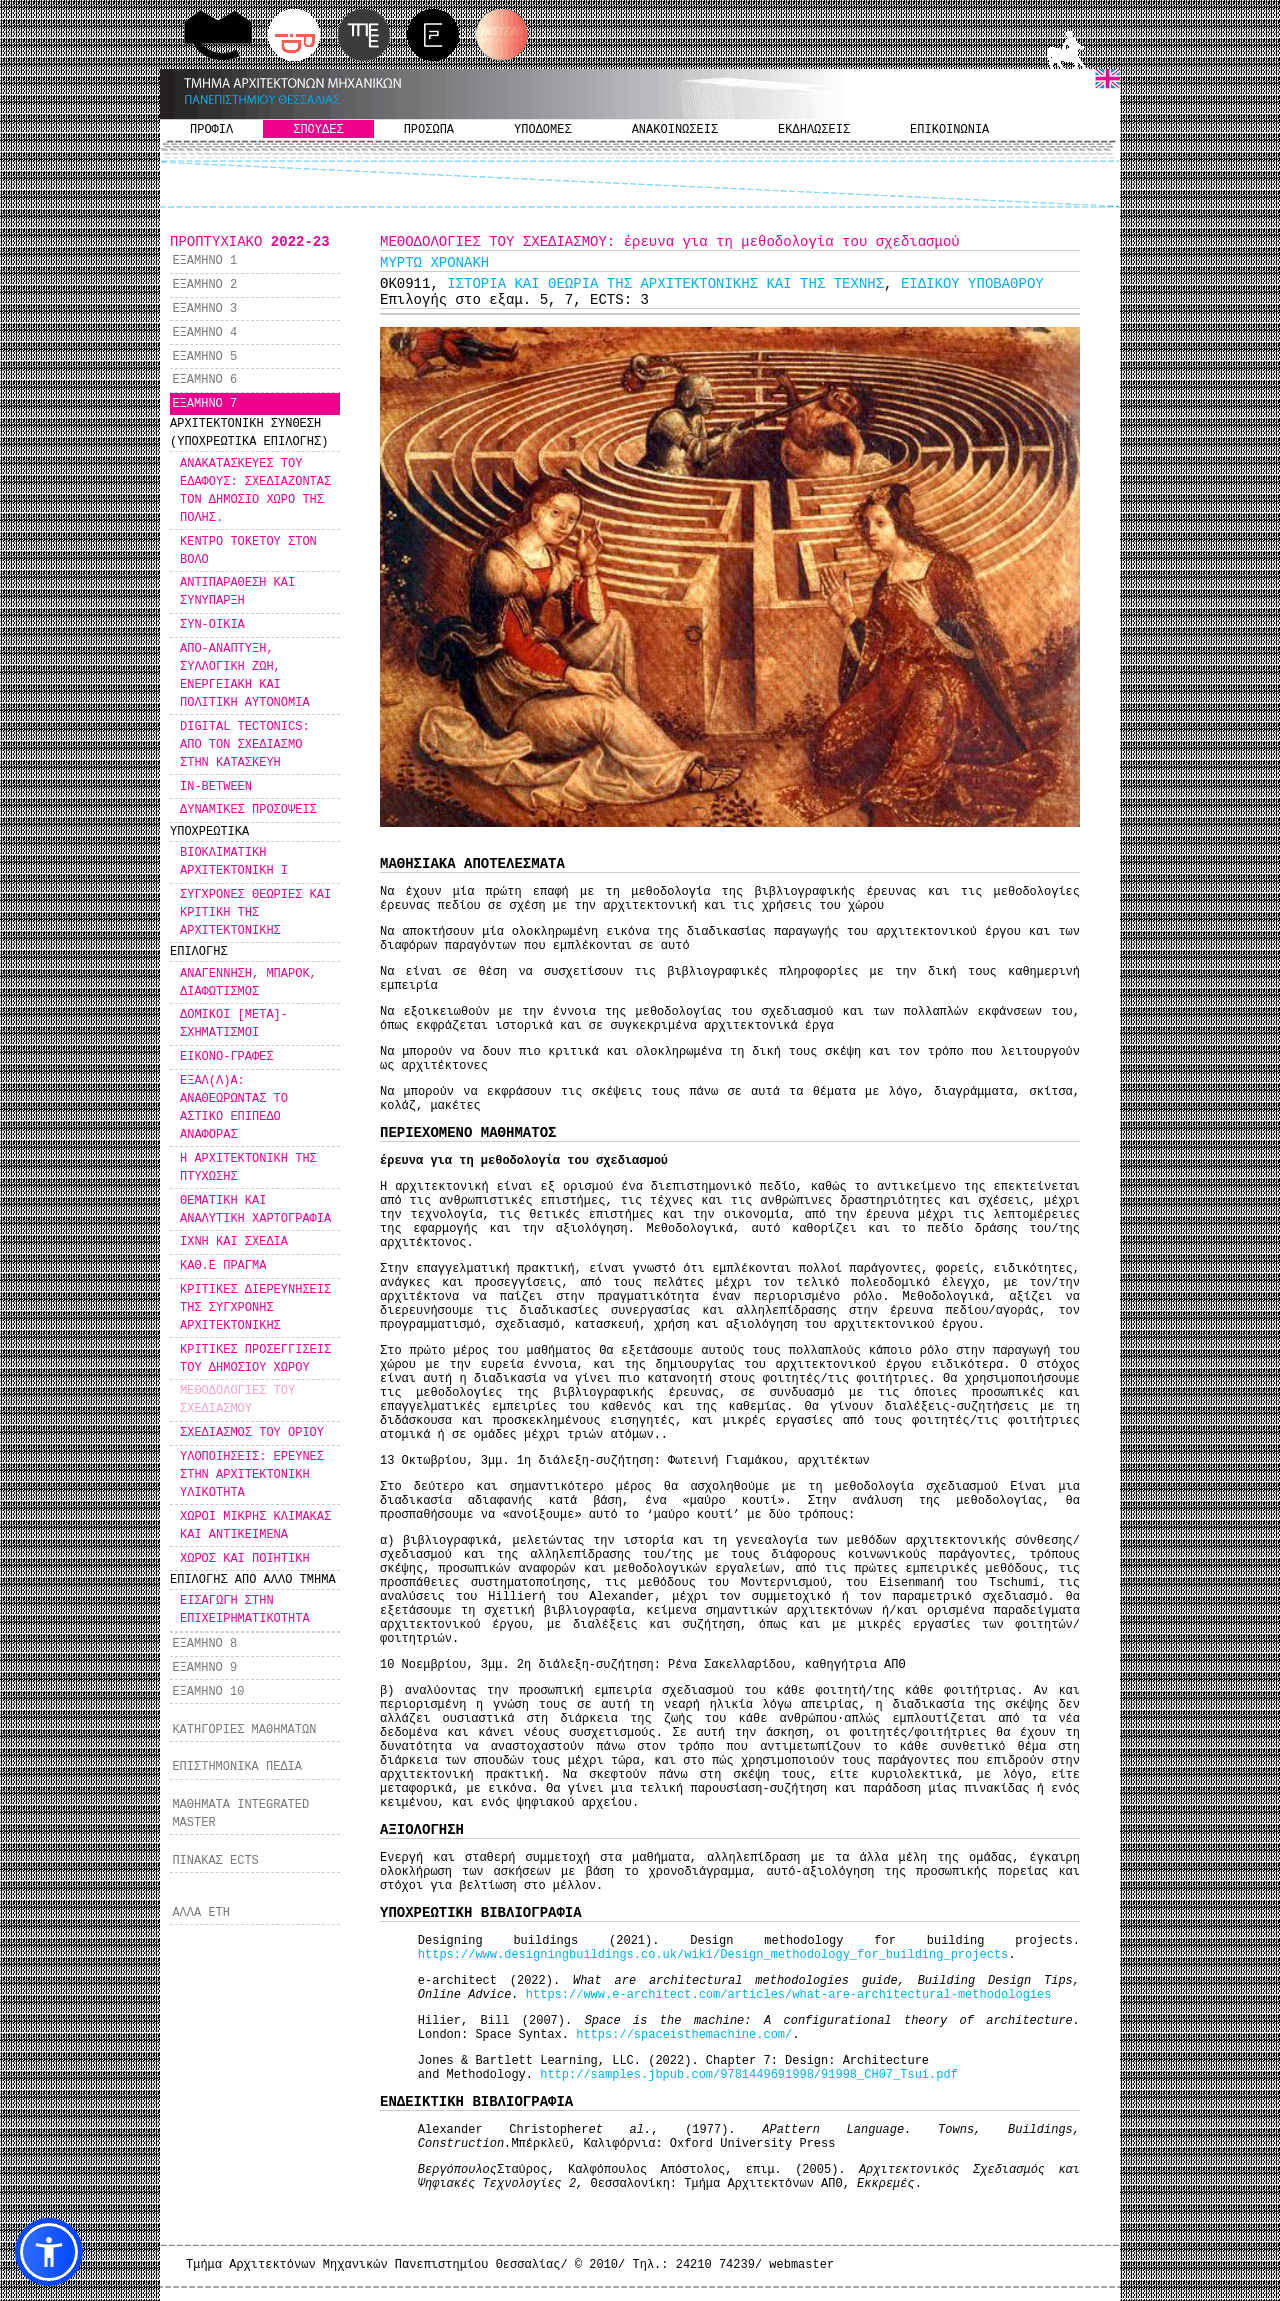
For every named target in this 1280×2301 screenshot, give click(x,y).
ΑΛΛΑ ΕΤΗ (201, 1913)
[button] (49, 2252)
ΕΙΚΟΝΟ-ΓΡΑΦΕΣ (227, 1057)
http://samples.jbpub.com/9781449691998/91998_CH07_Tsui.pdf (749, 2075)
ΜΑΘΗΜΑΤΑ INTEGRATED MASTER (240, 1814)
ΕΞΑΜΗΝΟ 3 (204, 309)
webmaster (801, 2265)
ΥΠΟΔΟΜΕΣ (543, 130)
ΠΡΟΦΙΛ (211, 130)
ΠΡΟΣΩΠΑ (429, 130)
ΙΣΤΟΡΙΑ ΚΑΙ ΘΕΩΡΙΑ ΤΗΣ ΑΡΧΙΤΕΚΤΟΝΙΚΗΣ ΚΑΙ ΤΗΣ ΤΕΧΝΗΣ (665, 284)
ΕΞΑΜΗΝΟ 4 (204, 333)
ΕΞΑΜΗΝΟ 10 (208, 1692)
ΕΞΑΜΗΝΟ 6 (204, 380)
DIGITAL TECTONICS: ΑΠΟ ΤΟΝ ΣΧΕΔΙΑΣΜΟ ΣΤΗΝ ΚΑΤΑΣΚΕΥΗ (245, 745)
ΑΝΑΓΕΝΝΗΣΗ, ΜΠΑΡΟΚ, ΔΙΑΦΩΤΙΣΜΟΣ (248, 983)
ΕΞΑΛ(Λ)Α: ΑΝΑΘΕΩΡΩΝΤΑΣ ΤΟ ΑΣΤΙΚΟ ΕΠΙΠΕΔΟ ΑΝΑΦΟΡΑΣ (234, 1108)
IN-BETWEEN (216, 787)
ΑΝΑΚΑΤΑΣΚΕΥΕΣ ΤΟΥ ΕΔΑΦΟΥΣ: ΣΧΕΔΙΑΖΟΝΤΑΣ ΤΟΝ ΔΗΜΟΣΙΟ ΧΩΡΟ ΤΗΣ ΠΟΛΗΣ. (255, 491)
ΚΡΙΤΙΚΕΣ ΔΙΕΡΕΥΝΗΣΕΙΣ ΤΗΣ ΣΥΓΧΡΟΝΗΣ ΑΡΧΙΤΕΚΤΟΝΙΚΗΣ (255, 1308)
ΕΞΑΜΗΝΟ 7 (204, 404)
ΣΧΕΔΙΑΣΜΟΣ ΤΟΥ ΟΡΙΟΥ (252, 1433)
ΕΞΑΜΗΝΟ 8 (204, 1644)
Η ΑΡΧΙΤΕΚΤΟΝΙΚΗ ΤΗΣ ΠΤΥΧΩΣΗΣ (248, 1168)
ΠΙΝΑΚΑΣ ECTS (215, 1861)
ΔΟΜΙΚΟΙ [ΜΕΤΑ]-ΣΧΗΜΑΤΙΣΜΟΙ (234, 1024)
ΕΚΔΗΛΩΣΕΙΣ (814, 130)
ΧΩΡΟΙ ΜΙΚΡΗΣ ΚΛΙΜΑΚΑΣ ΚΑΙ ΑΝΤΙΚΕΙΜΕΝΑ (255, 1526)
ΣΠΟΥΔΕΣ (318, 130)
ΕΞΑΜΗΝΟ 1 (204, 261)
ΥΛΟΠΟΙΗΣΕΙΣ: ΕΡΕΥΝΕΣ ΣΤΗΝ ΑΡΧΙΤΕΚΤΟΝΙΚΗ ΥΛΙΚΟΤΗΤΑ (252, 1475)
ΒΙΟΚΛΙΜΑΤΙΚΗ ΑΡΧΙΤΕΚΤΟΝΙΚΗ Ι (234, 862)
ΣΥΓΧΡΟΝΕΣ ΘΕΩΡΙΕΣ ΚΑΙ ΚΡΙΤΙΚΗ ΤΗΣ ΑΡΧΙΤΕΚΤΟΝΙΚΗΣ (255, 913)
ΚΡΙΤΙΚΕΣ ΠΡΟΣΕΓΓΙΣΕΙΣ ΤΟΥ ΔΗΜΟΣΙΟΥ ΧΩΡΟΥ (255, 1359)
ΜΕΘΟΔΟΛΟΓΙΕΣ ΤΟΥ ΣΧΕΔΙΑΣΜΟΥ (237, 1400)
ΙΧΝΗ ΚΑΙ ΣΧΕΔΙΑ (234, 1242)
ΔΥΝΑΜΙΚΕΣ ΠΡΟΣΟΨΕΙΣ (248, 810)
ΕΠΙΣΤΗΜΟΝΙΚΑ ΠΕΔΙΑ (237, 1767)
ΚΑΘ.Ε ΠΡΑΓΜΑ (223, 1266)
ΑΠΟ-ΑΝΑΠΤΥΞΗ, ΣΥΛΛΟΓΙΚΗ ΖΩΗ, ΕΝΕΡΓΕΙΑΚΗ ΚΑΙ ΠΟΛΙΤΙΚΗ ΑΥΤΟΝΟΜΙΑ (245, 676)
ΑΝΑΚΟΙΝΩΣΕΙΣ (675, 130)
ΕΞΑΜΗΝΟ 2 (204, 285)
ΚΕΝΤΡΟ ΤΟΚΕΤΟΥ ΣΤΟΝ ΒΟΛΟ (248, 551)
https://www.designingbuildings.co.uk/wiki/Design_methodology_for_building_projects (713, 1955)
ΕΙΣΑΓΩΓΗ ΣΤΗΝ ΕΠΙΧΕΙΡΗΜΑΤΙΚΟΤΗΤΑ (245, 1610)
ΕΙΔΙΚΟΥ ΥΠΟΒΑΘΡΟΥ (972, 284)
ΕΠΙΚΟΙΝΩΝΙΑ (949, 130)
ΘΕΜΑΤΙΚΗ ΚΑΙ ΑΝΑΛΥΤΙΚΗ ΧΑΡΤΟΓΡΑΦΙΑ (255, 1210)
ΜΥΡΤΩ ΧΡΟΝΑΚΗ (434, 263)
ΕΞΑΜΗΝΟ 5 (204, 357)
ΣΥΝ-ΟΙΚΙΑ (212, 625)
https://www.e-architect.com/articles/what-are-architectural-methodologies (789, 1995)
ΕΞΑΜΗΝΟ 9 (204, 1668)
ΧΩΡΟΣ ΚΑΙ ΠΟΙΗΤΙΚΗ (245, 1559)
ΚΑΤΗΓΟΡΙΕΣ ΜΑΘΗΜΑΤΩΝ (244, 1730)
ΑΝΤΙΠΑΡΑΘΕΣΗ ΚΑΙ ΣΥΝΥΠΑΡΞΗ (237, 592)
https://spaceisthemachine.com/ (684, 2035)
